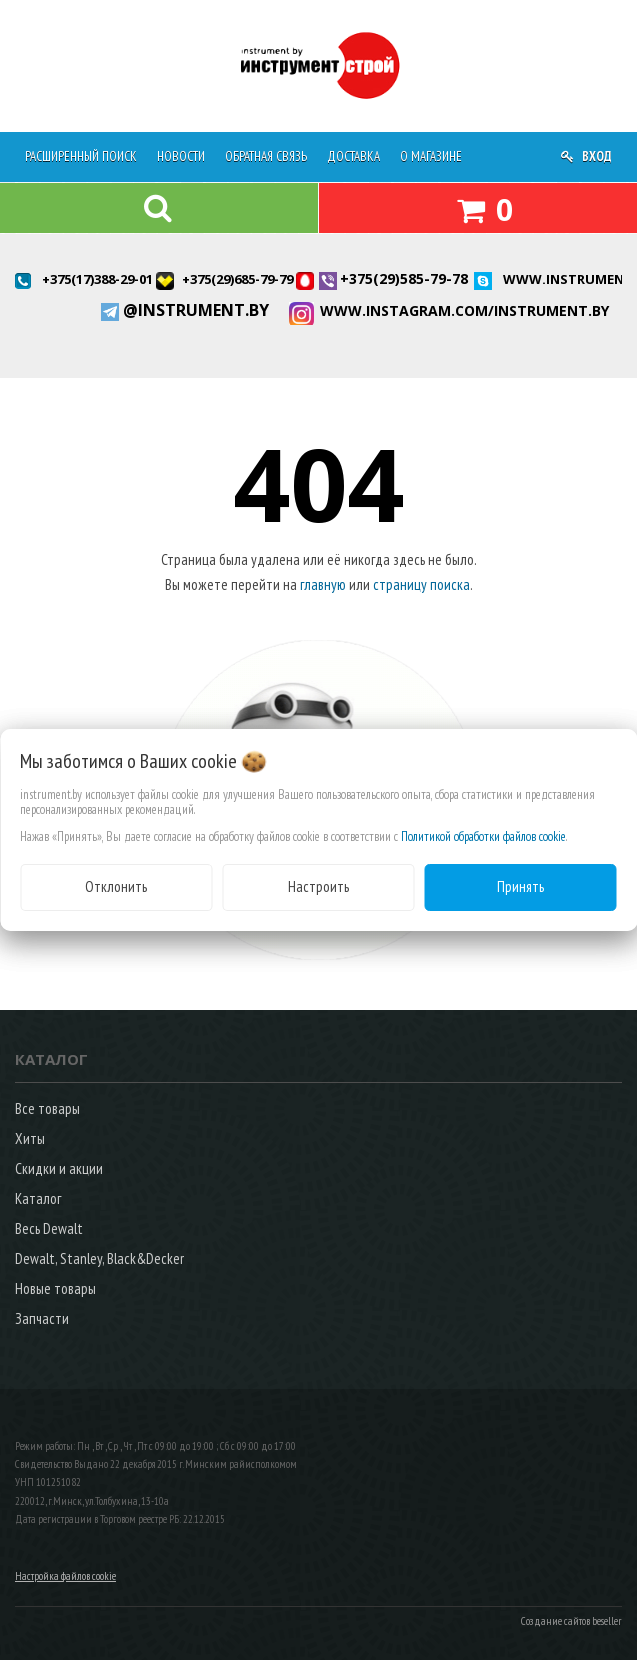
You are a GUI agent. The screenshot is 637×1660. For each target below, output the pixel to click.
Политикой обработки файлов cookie (483, 836)
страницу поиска (421, 584)
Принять (520, 886)
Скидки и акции (59, 1168)
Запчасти (42, 1318)
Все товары (47, 1108)
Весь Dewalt (49, 1228)
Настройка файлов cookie (65, 1576)
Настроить (318, 886)
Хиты (30, 1138)
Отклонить (116, 886)
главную (323, 584)
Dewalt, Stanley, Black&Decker (99, 1258)
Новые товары (55, 1288)
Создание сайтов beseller (571, 1621)
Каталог (38, 1198)
